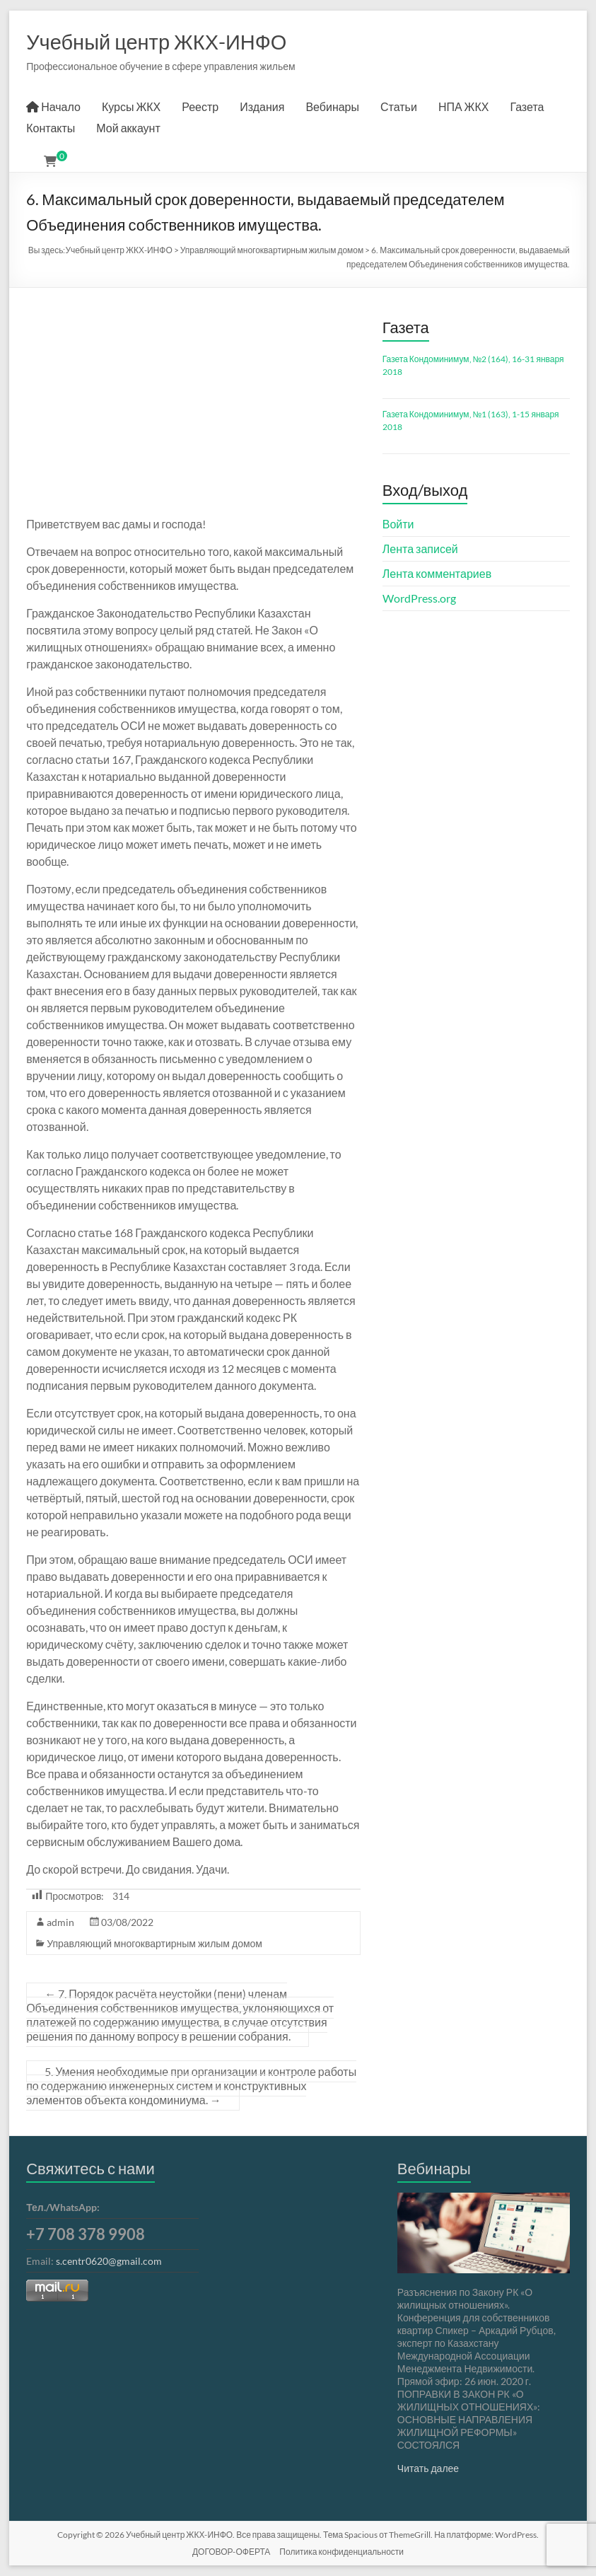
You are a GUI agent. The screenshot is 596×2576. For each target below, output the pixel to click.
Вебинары (332, 106)
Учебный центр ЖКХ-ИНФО (156, 41)
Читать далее (428, 2468)
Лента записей (420, 548)
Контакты (50, 127)
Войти (398, 523)
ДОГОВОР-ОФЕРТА (231, 2551)
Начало (53, 106)
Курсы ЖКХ (131, 106)
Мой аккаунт (128, 127)
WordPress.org (419, 598)
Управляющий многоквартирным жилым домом (154, 1943)
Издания (262, 106)
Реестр (200, 106)
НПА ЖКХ (463, 106)
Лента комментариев (436, 573)
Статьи (398, 106)
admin (60, 1922)
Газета (527, 106)
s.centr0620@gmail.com (109, 2261)
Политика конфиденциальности (341, 2551)
